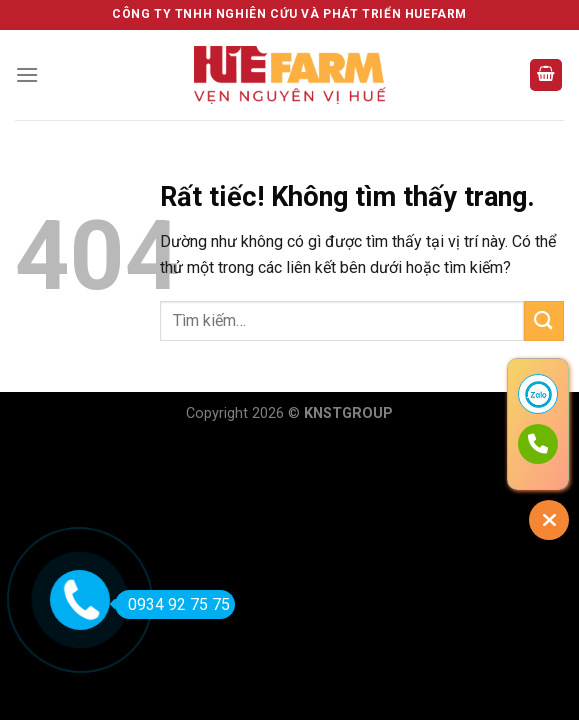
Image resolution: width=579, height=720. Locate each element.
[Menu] (27, 74)
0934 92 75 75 (172, 604)
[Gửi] (544, 320)
